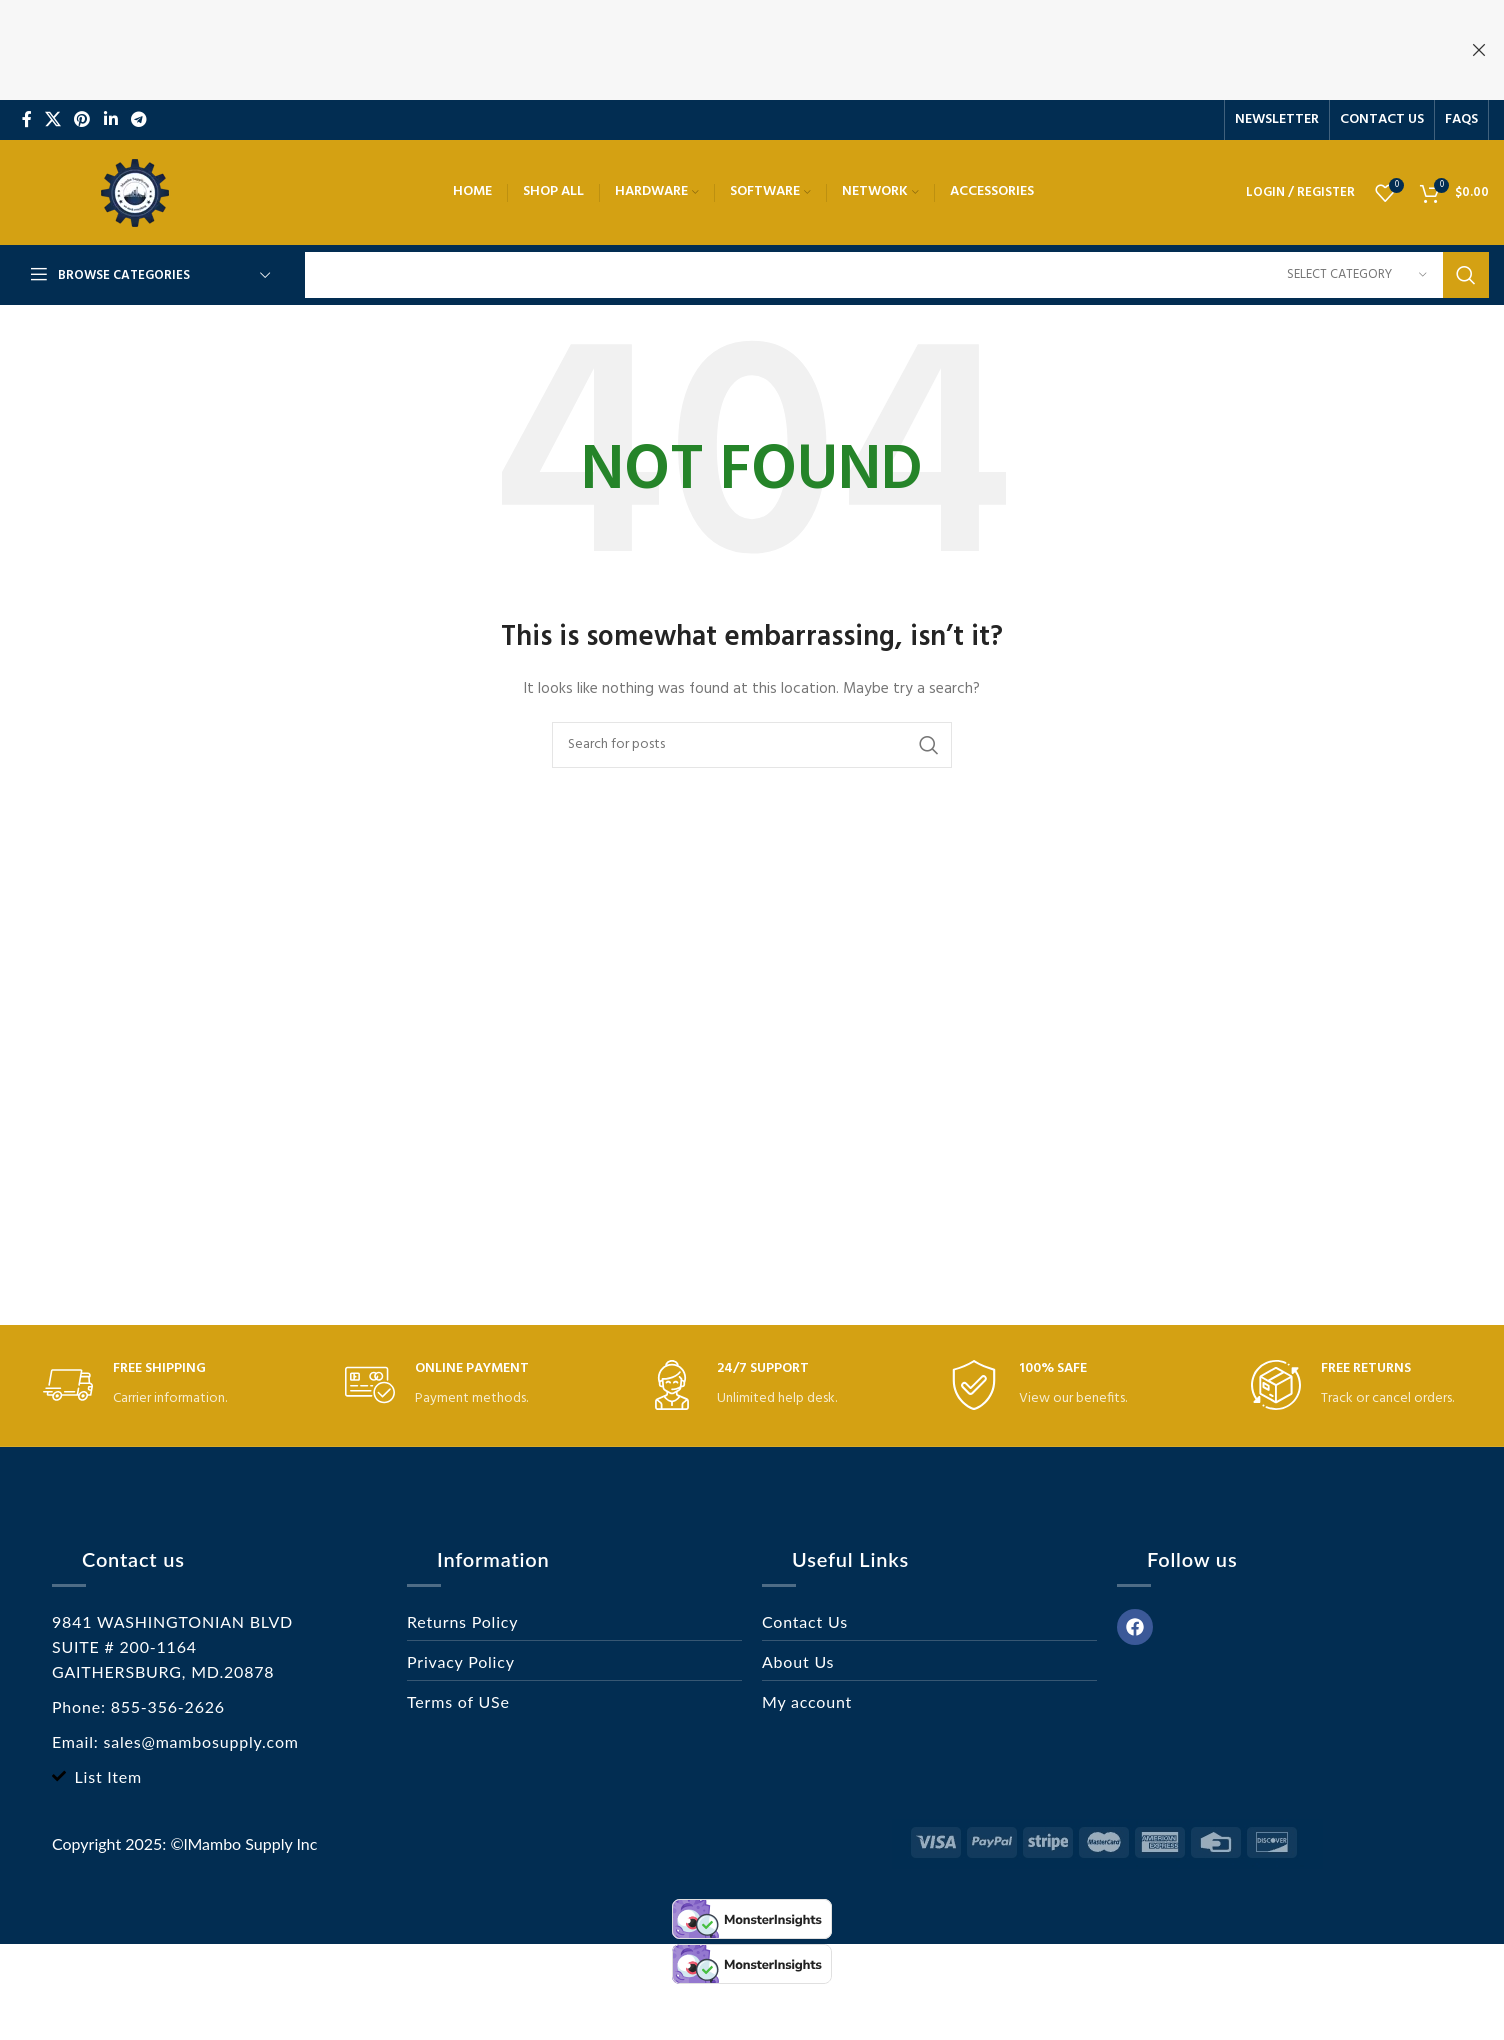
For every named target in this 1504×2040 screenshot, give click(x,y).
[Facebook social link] (26, 120)
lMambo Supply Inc (251, 1843)
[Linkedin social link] (110, 120)
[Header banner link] (722, 50)
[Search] (897, 275)
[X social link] (52, 120)
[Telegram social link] (138, 120)
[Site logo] (135, 192)
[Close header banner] (1479, 50)
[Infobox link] (148, 1385)
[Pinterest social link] (82, 120)
